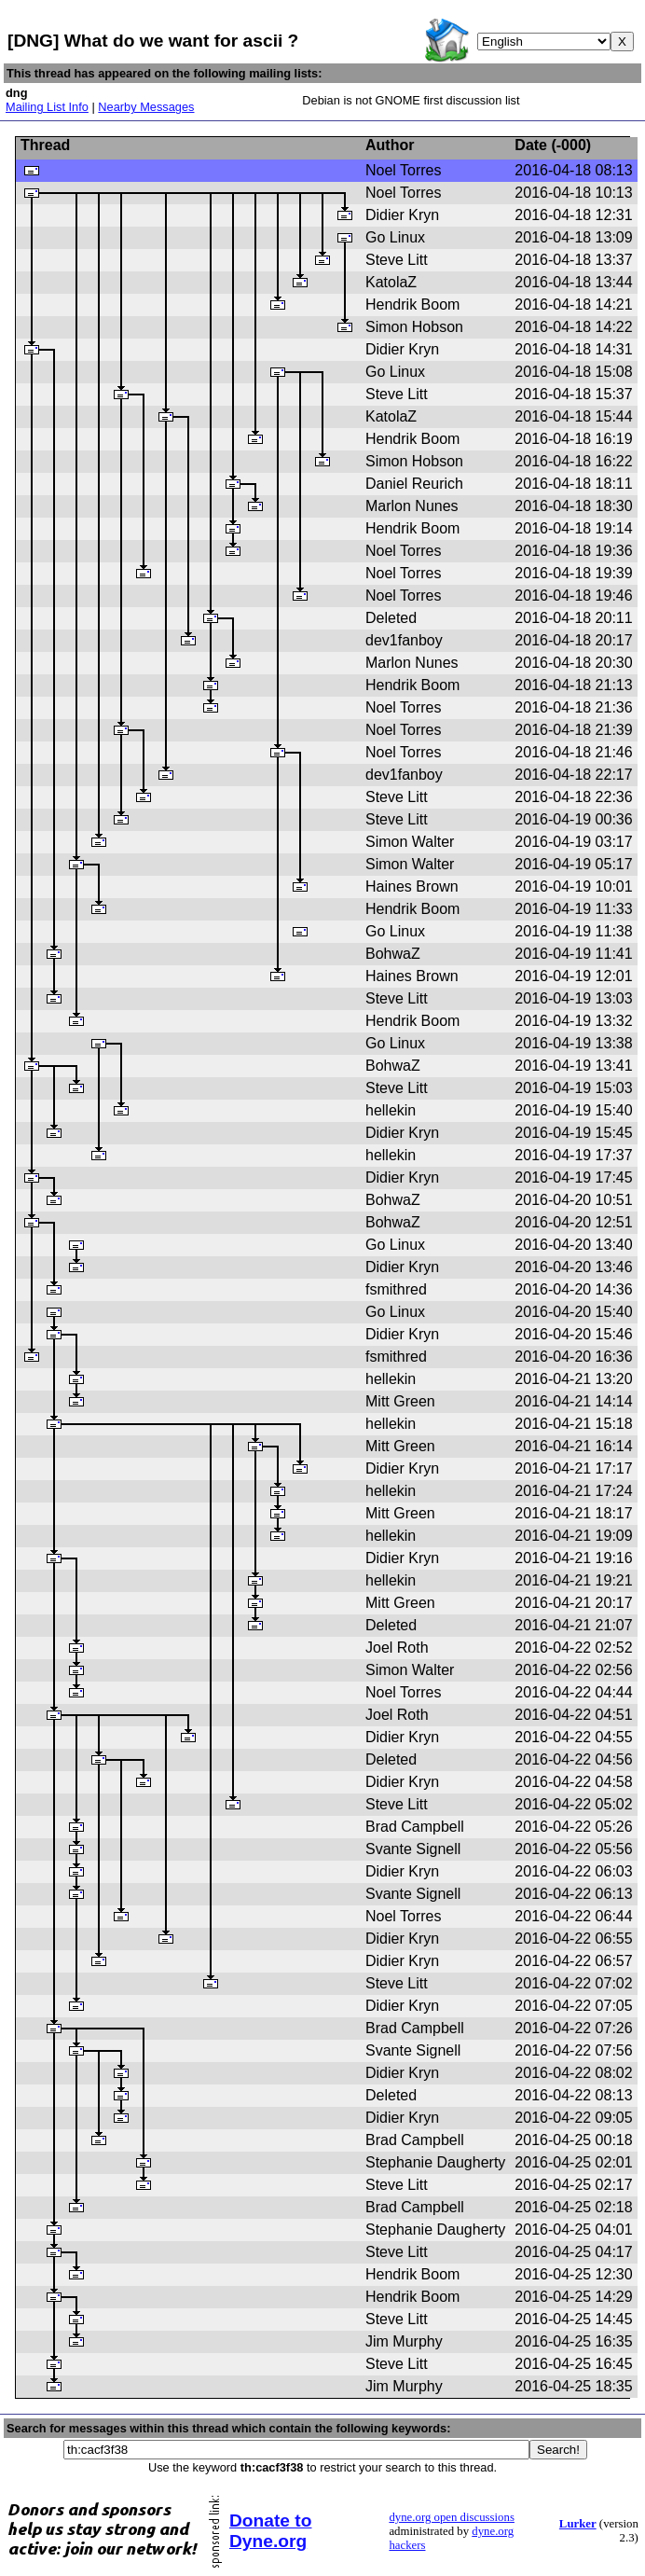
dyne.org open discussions (451, 2517)
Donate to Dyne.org (270, 2531)
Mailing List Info (47, 107)
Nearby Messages (146, 107)
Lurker (578, 2523)
